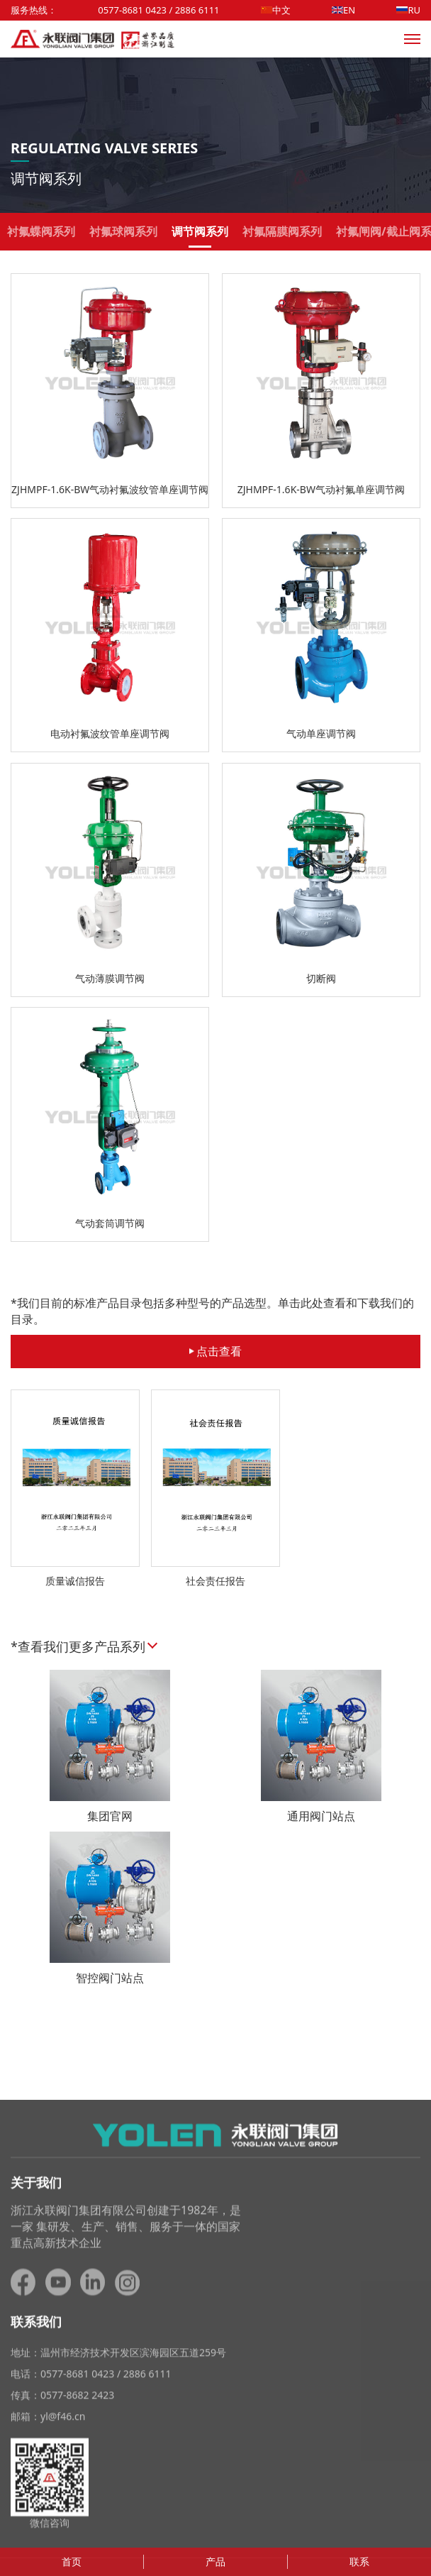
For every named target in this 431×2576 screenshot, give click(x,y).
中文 (276, 10)
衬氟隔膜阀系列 (282, 235)
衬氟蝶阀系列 (41, 235)
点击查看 (215, 1351)
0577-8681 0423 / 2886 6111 (158, 10)
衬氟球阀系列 (123, 235)
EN (343, 10)
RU (408, 10)
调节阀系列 (200, 235)
